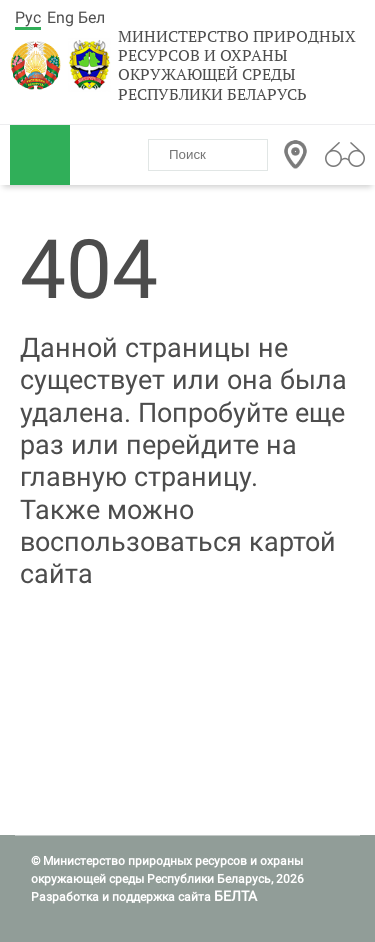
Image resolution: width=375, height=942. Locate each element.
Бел (91, 17)
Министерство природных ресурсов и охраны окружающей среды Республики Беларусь (237, 65)
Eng (60, 17)
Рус (28, 17)
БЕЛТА (235, 896)
